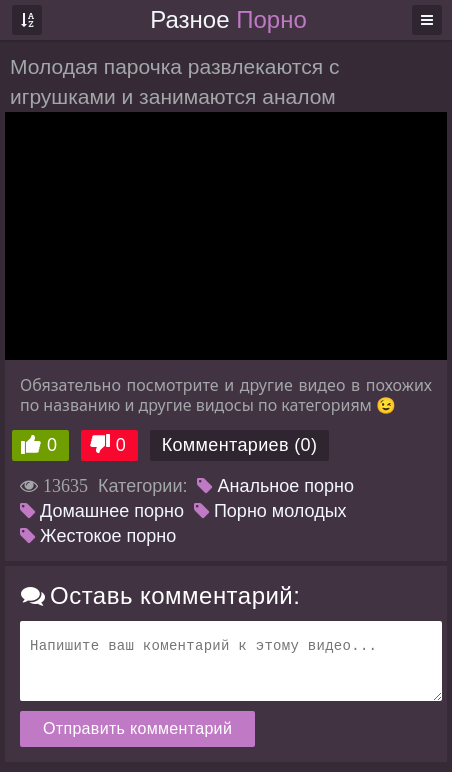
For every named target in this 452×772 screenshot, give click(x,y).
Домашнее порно (102, 511)
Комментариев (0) (240, 445)
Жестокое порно (98, 536)
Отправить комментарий (137, 728)
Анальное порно (275, 486)
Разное (228, 19)
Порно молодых (270, 511)
